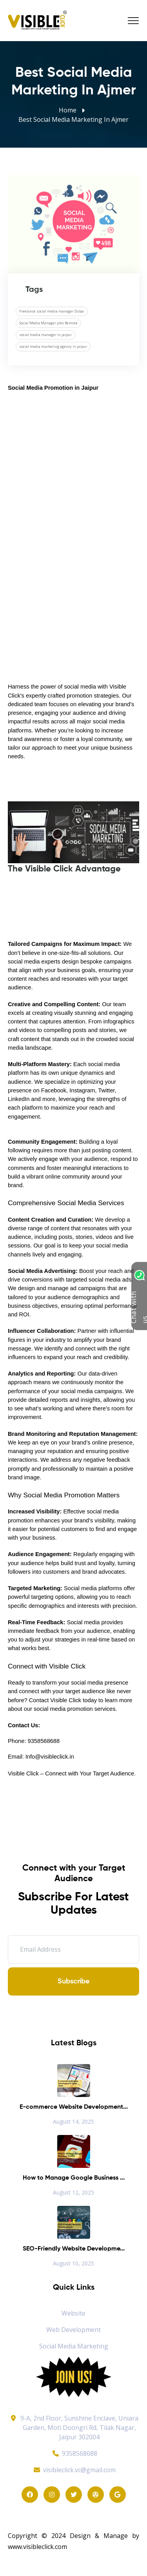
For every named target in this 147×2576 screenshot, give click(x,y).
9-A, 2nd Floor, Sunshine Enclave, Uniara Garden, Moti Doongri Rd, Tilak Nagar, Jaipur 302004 (79, 2427)
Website (73, 2313)
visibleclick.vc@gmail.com (73, 2470)
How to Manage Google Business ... (74, 2178)
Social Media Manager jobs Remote (48, 322)
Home (67, 110)
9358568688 (73, 2453)
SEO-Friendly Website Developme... (74, 2249)
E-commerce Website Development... (74, 2107)
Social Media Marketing (73, 2346)
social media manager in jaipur (45, 334)
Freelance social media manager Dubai (51, 311)
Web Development (73, 2329)
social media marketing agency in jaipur (53, 346)
